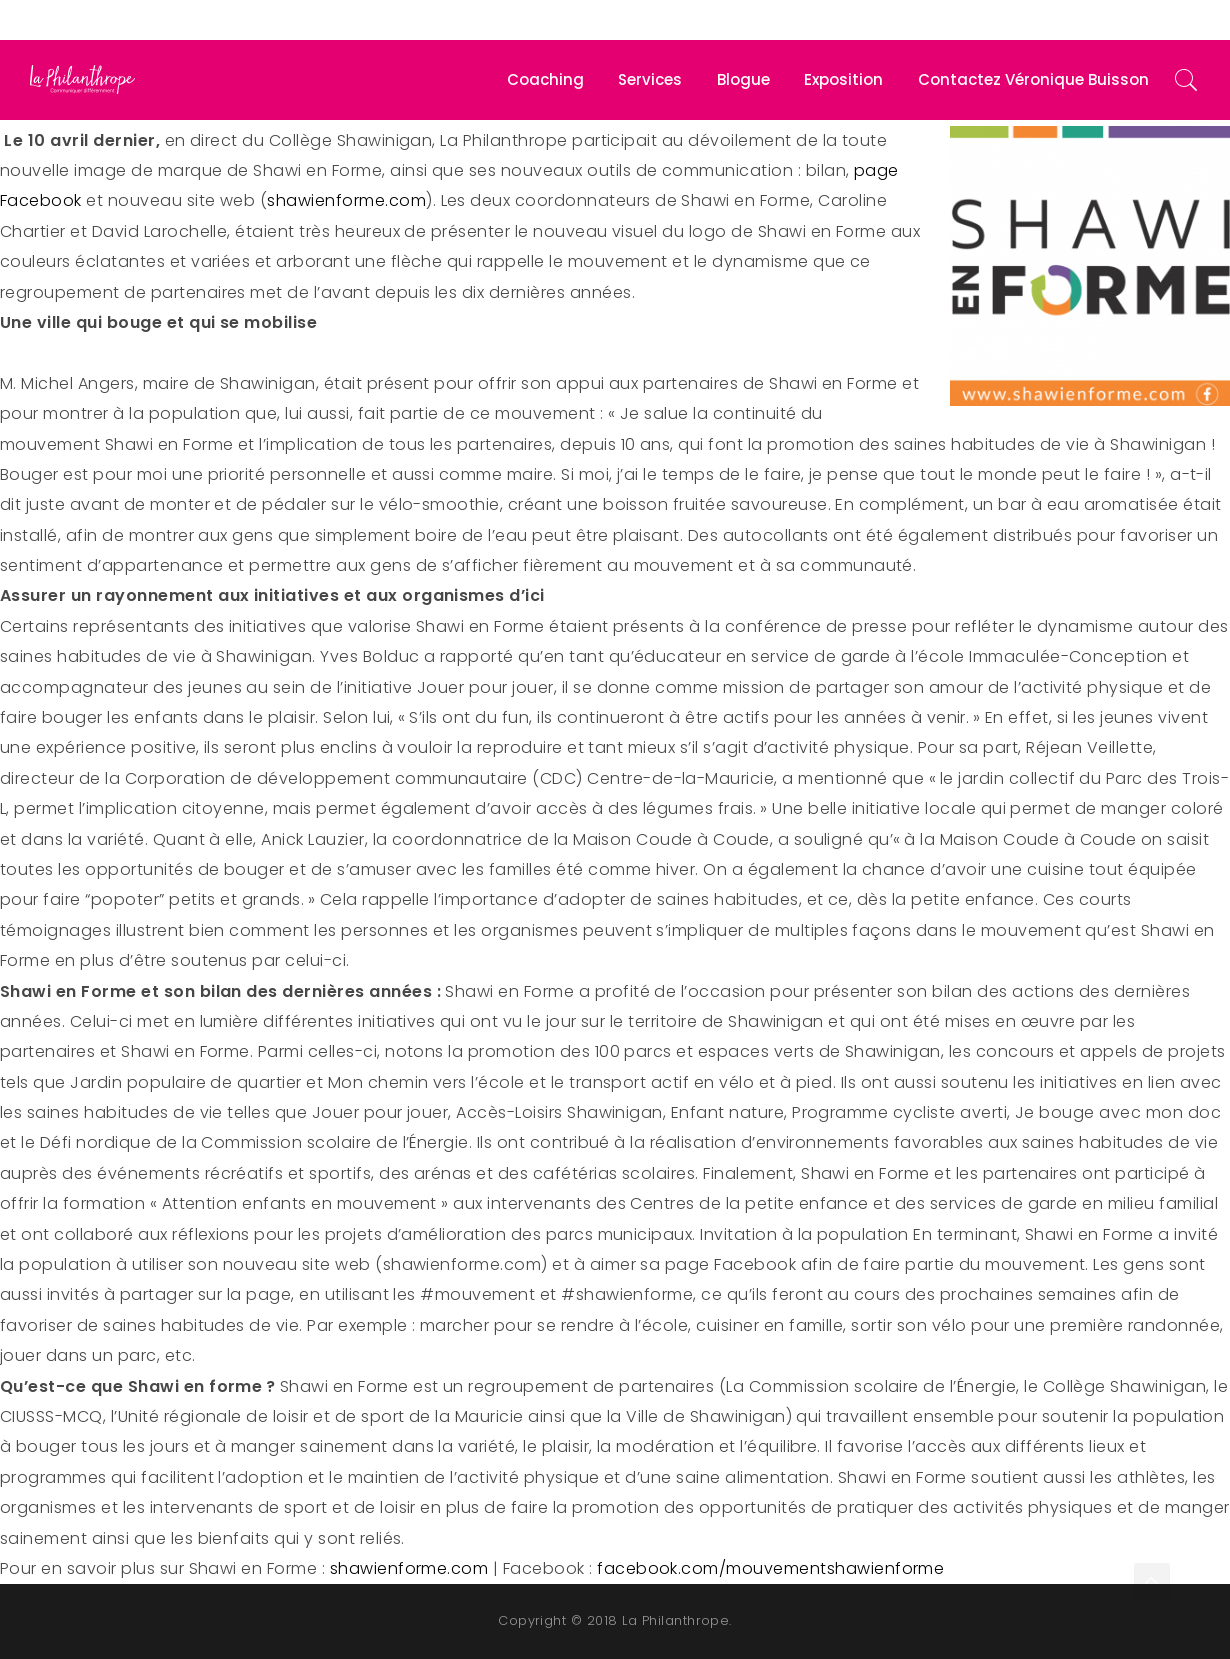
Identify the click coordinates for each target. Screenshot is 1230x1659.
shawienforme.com (346, 200)
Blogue (743, 79)
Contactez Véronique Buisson (1033, 79)
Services (650, 79)
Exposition (843, 79)
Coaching (545, 79)
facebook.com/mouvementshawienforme (770, 1568)
